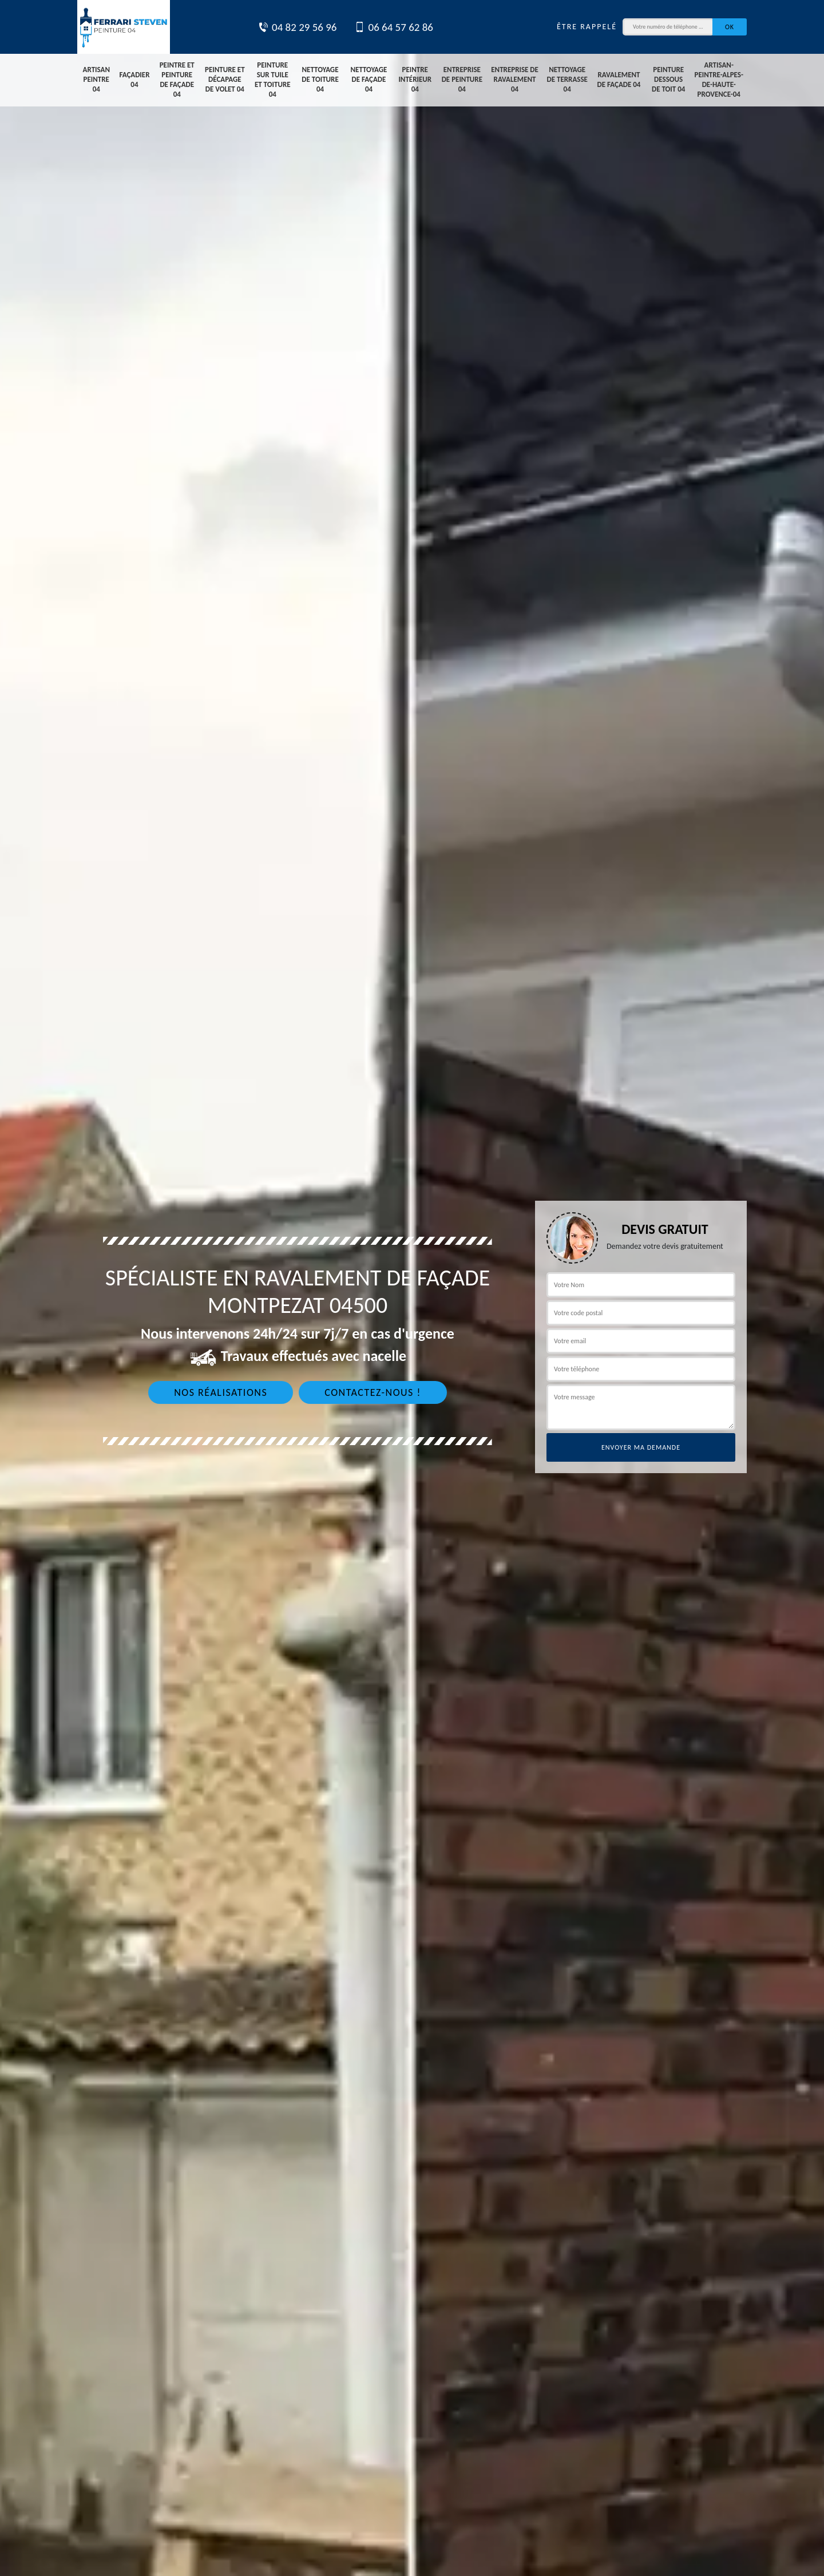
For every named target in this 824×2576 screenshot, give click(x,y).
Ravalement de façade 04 (619, 79)
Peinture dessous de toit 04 (668, 79)
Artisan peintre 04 (96, 79)
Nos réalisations (220, 1392)
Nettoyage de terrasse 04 (566, 79)
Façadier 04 (134, 79)
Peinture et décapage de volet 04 (225, 79)
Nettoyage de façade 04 (369, 79)
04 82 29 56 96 (297, 27)
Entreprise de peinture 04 (462, 79)
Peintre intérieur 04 (414, 79)
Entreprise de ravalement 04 (514, 79)
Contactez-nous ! (372, 1392)
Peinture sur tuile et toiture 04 (273, 79)
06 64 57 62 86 (393, 27)
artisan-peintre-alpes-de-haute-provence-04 (719, 79)
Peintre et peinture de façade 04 (177, 79)
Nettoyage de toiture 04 (320, 79)
